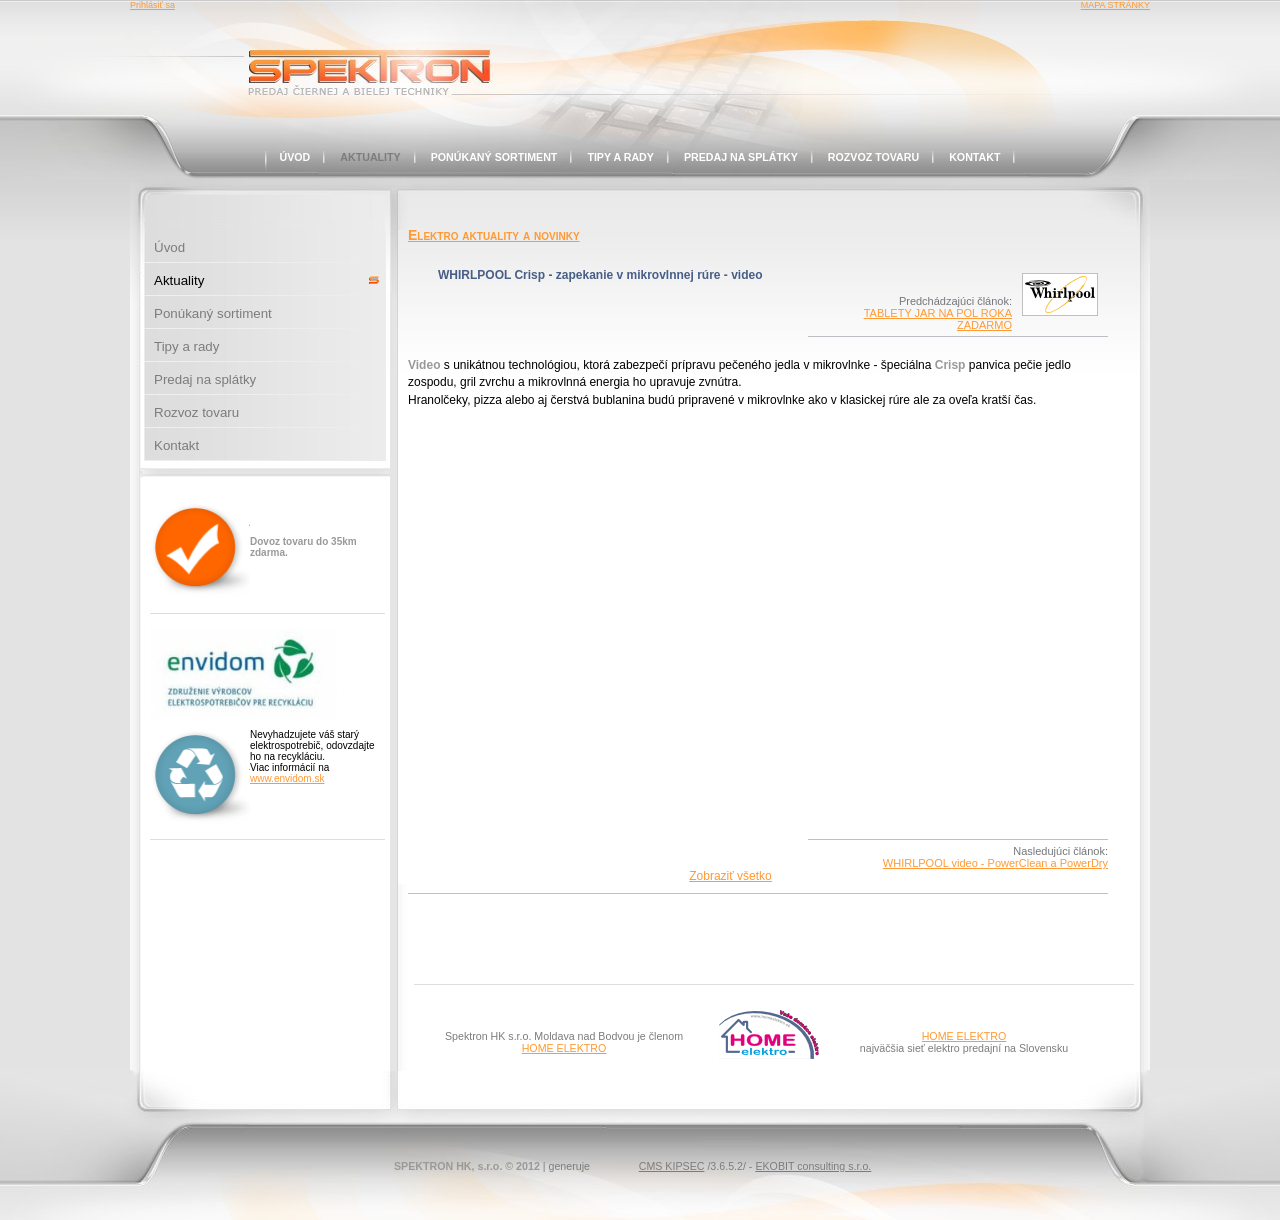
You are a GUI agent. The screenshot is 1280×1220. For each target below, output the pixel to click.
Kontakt (974, 157)
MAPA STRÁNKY (1115, 5)
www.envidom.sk (287, 778)
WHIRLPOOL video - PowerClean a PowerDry (995, 863)
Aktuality (370, 157)
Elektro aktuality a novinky (494, 235)
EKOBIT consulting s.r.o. (813, 1166)
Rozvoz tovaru (873, 157)
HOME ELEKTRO (564, 1048)
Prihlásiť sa (152, 5)
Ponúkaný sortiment (494, 157)
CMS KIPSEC (672, 1166)
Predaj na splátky (741, 157)
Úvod (295, 157)
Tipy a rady (620, 157)
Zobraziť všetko (730, 876)
